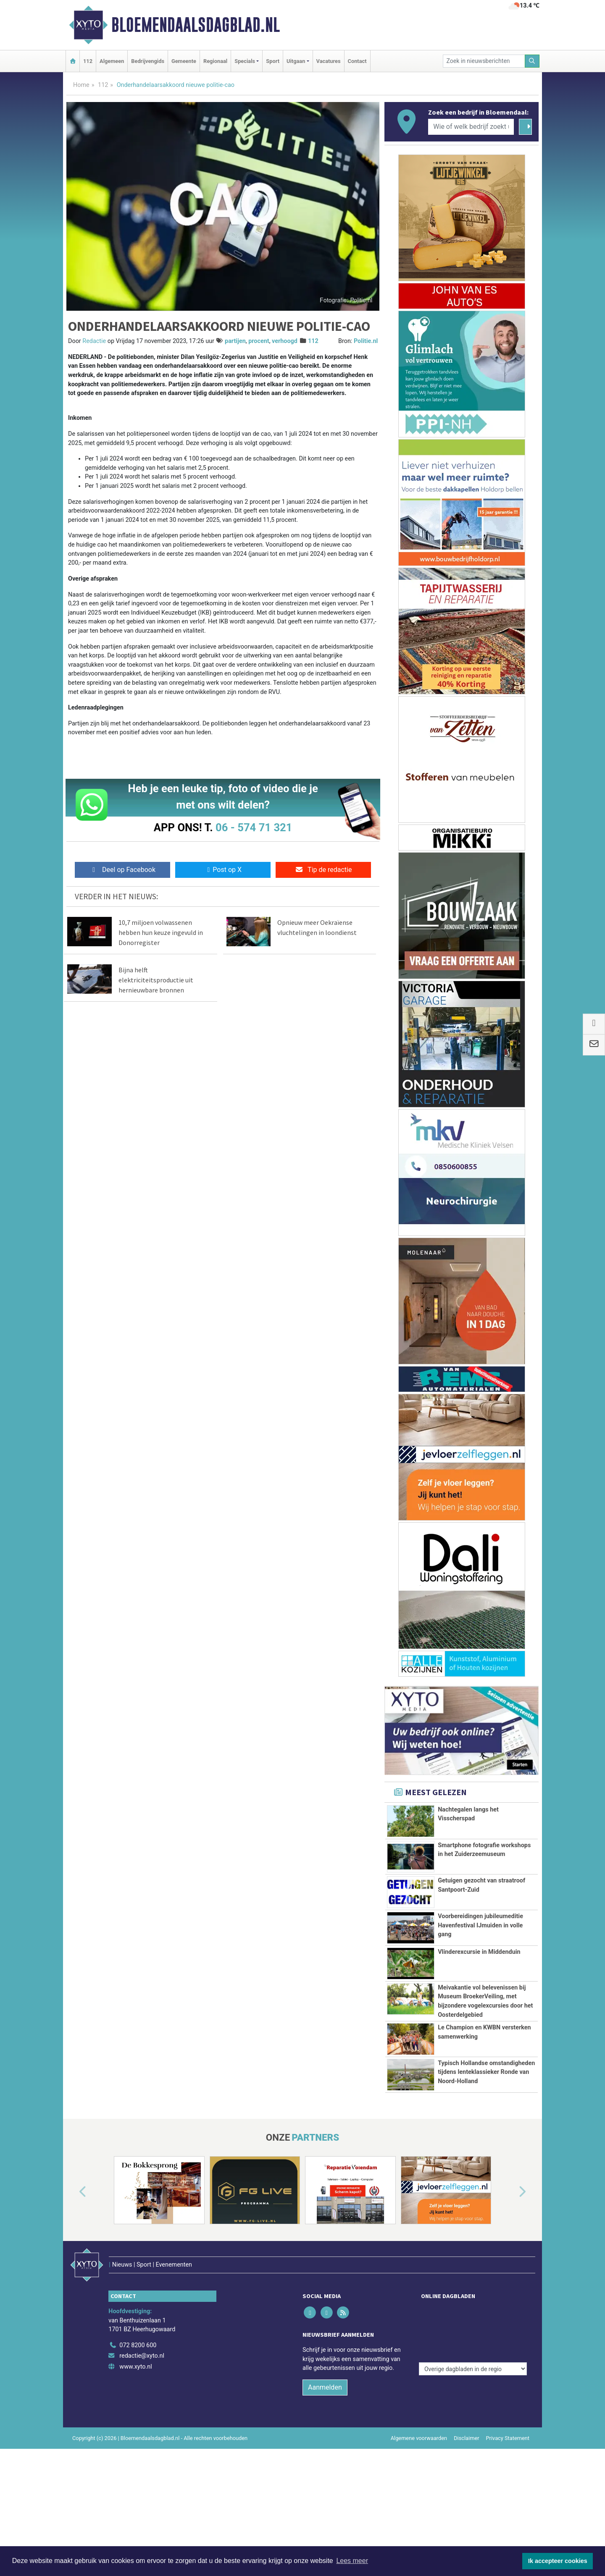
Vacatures (328, 61)
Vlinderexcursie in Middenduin (479, 1975)
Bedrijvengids (147, 61)
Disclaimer (466, 2537)
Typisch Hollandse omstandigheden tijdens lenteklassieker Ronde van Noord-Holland (486, 2156)
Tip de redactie (323, 870)
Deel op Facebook (122, 870)
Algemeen (112, 61)
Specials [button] (244, 61)
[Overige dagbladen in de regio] (473, 2425)
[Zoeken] (532, 61)
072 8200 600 (137, 2444)
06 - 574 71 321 (254, 827)
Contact (357, 61)
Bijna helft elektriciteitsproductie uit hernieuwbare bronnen (155, 980)
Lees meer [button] (352, 2560)
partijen (235, 341)
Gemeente (183, 61)
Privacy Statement (508, 2537)
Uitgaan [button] (296, 61)
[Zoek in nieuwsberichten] (484, 61)
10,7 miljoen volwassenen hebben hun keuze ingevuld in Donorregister (160, 932)
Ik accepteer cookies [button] (557, 2561)
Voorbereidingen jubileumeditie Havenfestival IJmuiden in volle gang (480, 1925)
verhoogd (284, 341)
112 (87, 61)
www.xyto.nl (135, 2465)
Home (81, 85)
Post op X (223, 870)
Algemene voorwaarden (419, 2537)
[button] (73, 2308)
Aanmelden (325, 2486)
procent (258, 341)
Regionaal (215, 61)
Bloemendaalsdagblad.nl (195, 24)
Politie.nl (366, 341)
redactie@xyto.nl (141, 2454)
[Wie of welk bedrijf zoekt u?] (471, 127)
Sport (272, 61)
